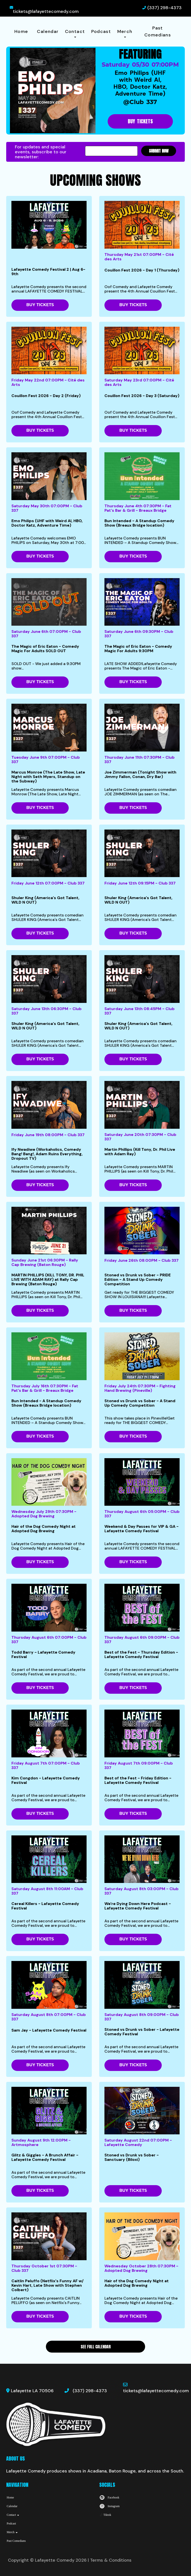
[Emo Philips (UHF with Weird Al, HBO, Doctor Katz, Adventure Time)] (51, 90)
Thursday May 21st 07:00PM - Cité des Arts (139, 256)
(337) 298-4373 (164, 8)
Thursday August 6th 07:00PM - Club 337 (49, 1639)
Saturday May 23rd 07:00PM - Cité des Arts (139, 382)
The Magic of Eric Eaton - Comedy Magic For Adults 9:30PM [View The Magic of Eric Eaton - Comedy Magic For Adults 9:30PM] (138, 648)
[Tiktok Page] (105, 2515)
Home (21, 31)
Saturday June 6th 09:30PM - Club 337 (138, 633)
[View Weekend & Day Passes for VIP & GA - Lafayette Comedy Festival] (142, 1482)
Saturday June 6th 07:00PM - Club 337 (46, 633)
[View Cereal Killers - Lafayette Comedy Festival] (49, 1859)
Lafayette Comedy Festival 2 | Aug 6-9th (48, 271)
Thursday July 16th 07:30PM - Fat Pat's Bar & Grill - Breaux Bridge (44, 1388)
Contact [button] (75, 33)
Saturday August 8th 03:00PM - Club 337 (141, 1891)
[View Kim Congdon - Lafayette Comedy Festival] (49, 1733)
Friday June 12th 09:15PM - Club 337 (140, 883)
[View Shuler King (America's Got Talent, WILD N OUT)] (49, 853)
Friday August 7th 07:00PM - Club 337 (45, 1765)
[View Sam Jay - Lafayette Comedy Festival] (49, 1985)
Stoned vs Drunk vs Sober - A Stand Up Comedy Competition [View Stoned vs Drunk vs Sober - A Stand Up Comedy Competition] (139, 1403)
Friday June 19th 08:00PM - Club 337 (48, 1135)
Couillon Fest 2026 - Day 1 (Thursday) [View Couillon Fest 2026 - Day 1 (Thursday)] (141, 270)
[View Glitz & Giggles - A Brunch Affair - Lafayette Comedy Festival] (49, 2111)
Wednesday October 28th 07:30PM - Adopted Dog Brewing (141, 2268)
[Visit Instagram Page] (109, 2506)
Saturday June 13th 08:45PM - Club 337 (139, 1011)
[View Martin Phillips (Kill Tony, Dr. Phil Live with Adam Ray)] (142, 1105)
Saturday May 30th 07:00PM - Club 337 (46, 508)
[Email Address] (111, 151)
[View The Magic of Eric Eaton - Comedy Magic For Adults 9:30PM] (142, 602)
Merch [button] (124, 33)
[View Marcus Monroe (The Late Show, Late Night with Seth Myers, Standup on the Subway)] (49, 727)
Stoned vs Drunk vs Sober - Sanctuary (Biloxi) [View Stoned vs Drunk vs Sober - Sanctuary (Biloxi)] (131, 2157)
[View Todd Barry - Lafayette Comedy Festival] (49, 1608)
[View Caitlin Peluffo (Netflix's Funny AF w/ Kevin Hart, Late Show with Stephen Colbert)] (49, 2236)
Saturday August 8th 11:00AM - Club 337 (47, 1891)
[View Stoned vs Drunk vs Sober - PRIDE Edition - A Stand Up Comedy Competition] (142, 1231)
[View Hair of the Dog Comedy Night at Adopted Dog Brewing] (49, 1482)
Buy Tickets (140, 121)
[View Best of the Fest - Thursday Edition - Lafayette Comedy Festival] (142, 1608)
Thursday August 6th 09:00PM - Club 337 (142, 1639)
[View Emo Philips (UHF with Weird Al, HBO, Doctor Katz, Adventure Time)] (49, 476)
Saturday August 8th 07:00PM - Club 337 (48, 2016)
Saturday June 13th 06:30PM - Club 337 (46, 1011)
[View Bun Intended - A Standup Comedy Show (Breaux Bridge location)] (142, 476)
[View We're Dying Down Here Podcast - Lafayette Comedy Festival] (142, 1859)
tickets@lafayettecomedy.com (46, 11)
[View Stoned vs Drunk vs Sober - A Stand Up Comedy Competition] (142, 1356)
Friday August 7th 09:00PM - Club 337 (138, 1765)
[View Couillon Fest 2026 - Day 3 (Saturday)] (142, 351)
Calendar (48, 31)
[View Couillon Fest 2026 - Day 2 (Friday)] (49, 351)
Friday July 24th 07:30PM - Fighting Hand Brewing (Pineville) (140, 1388)
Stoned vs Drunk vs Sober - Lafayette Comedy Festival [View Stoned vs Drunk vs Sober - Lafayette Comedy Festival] (141, 2031)
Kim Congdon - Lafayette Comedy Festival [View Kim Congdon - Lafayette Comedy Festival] (45, 1780)
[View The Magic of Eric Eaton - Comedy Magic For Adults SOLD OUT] (49, 602)
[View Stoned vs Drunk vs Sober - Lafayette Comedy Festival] (142, 1985)
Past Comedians (157, 31)
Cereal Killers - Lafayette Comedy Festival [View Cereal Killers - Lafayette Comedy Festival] (45, 1906)
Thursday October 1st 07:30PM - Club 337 (44, 2268)
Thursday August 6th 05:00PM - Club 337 (142, 1513)
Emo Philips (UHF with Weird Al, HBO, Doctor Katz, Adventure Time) (140, 83)
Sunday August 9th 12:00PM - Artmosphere (41, 2142)
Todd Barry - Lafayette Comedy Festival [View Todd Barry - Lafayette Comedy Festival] (43, 1654)
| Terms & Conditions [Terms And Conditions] (109, 2560)
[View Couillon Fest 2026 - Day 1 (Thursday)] (142, 225)
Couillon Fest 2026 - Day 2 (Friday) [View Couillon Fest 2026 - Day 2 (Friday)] (46, 396)
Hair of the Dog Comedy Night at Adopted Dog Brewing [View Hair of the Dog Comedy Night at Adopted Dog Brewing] (43, 1528)
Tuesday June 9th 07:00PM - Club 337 (45, 759)
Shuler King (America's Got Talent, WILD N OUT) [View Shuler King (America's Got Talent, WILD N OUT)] (45, 900)
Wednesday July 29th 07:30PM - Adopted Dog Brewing (43, 1513)
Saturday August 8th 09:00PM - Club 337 (141, 2016)
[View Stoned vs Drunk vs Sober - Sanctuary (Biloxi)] (142, 2111)
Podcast (101, 31)
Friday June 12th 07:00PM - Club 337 (48, 883)
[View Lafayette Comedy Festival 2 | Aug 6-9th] (49, 225)
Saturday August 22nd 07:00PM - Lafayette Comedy (138, 2142)
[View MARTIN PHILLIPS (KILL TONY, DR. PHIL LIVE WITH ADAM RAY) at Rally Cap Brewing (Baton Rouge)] (49, 1231)
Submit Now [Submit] (158, 151)
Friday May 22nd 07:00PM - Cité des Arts (48, 382)
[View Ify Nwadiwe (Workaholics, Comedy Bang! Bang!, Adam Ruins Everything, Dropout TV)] (49, 1105)
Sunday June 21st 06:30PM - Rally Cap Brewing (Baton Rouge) (44, 1262)
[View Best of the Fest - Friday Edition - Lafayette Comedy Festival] (142, 1733)
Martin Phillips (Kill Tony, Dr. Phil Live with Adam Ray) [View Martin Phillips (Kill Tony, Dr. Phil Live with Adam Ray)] (139, 1151)
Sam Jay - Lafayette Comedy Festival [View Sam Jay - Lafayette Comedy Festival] (48, 2030)
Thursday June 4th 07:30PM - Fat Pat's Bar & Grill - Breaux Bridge (137, 508)
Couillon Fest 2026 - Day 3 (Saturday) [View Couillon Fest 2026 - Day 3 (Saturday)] (141, 396)
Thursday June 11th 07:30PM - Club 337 (139, 759)
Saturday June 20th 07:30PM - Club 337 (140, 1136)
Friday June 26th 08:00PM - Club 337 (141, 1260)
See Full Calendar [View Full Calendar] (96, 2347)
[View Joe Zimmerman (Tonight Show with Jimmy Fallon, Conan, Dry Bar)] (142, 727)
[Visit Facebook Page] (109, 2497)
